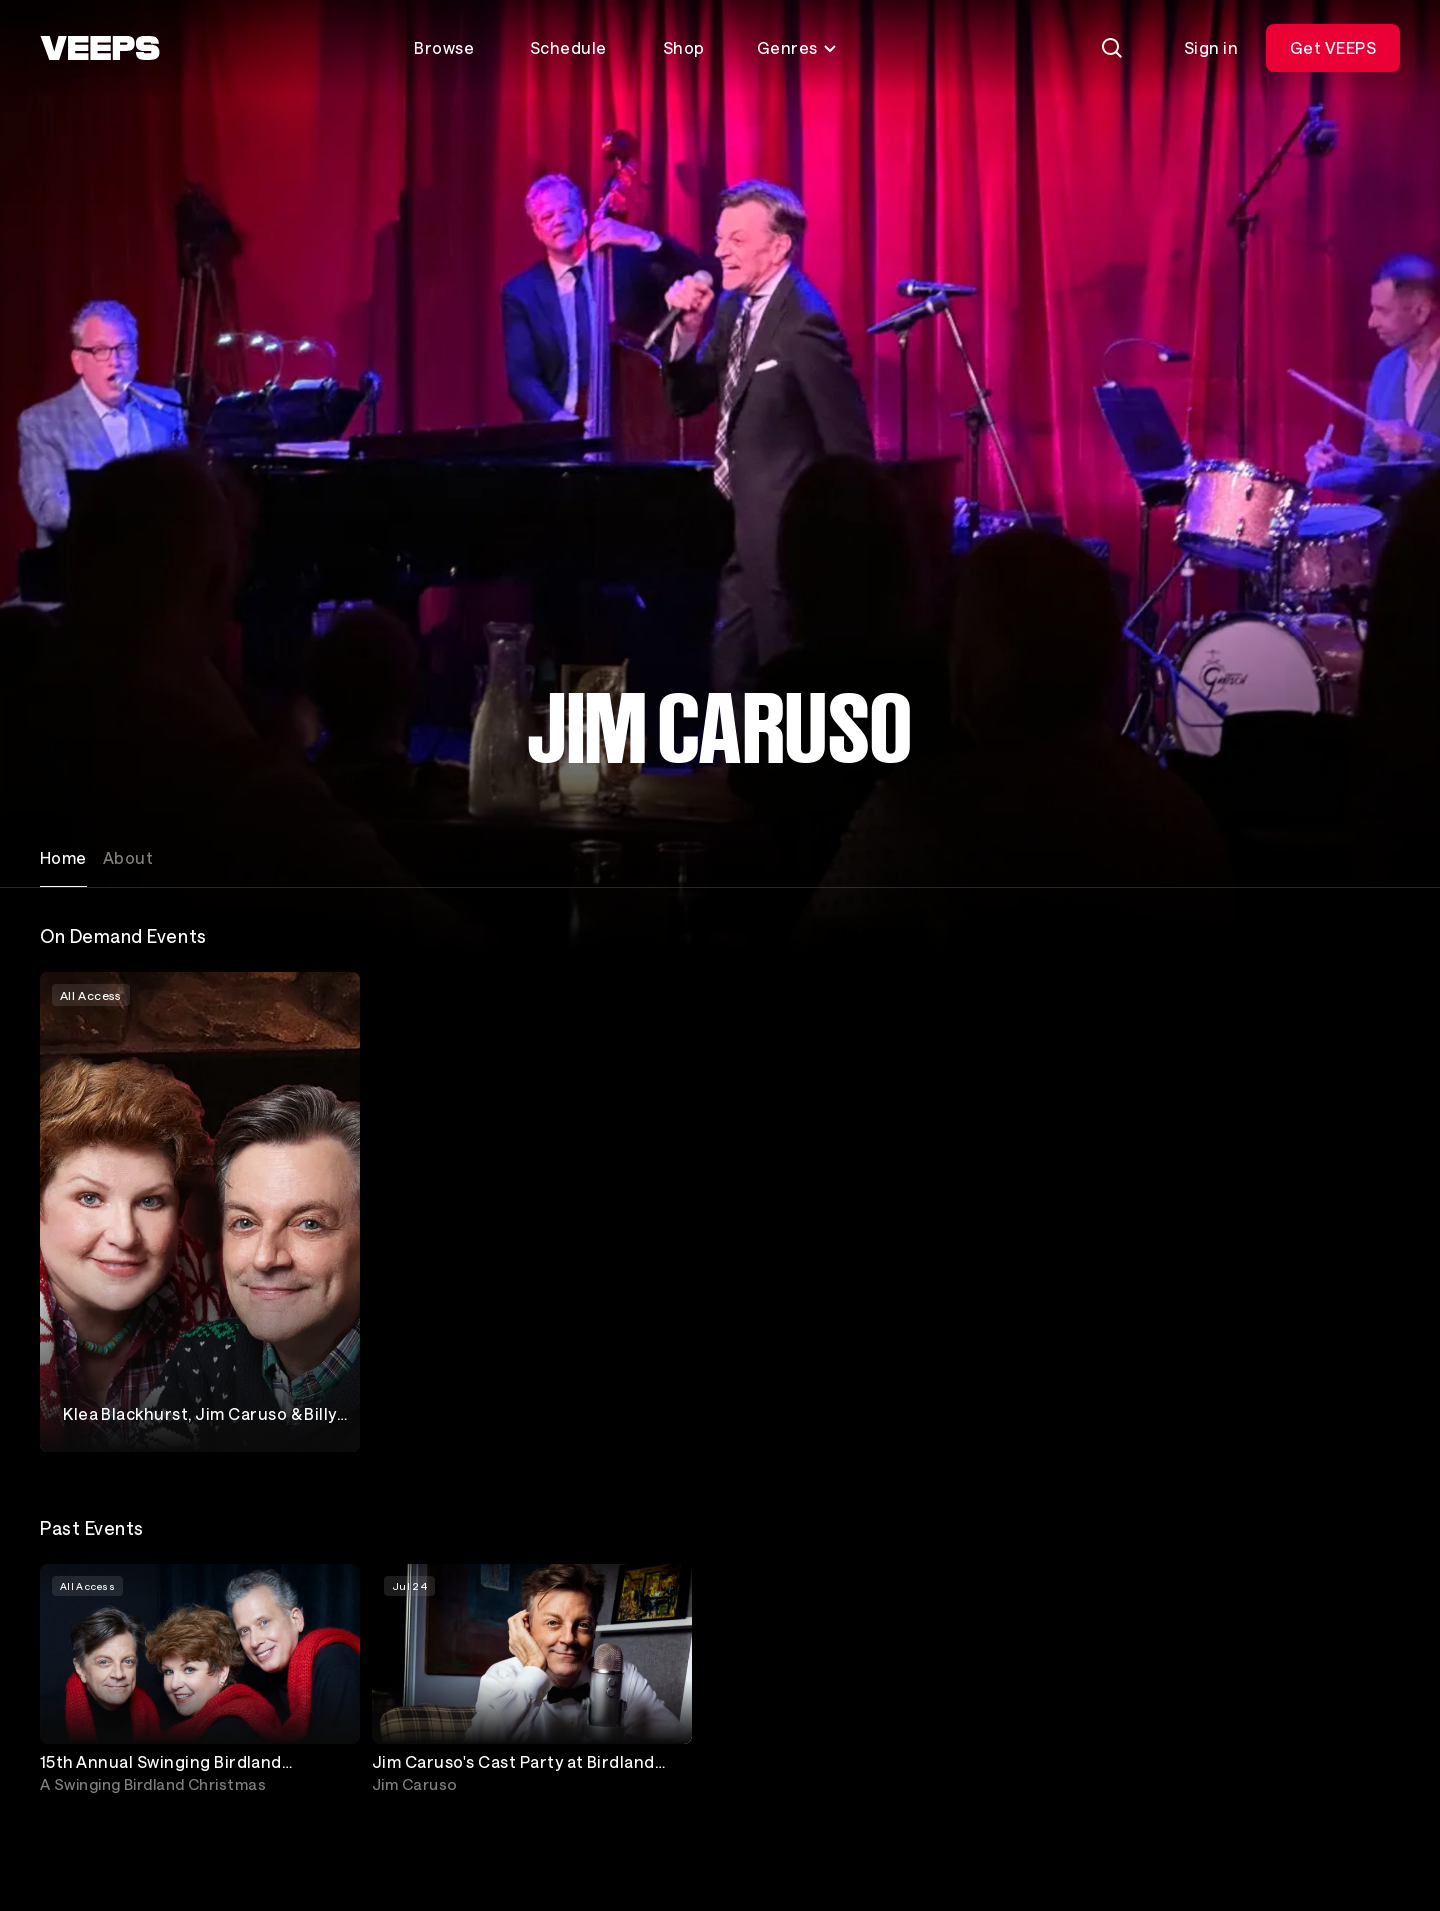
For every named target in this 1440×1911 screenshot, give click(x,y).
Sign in (1211, 47)
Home (63, 857)
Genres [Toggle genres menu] (797, 47)
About (128, 857)
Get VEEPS (1333, 47)
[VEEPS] (100, 48)
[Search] (1112, 48)
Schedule (568, 47)
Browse (444, 47)
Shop (684, 47)
